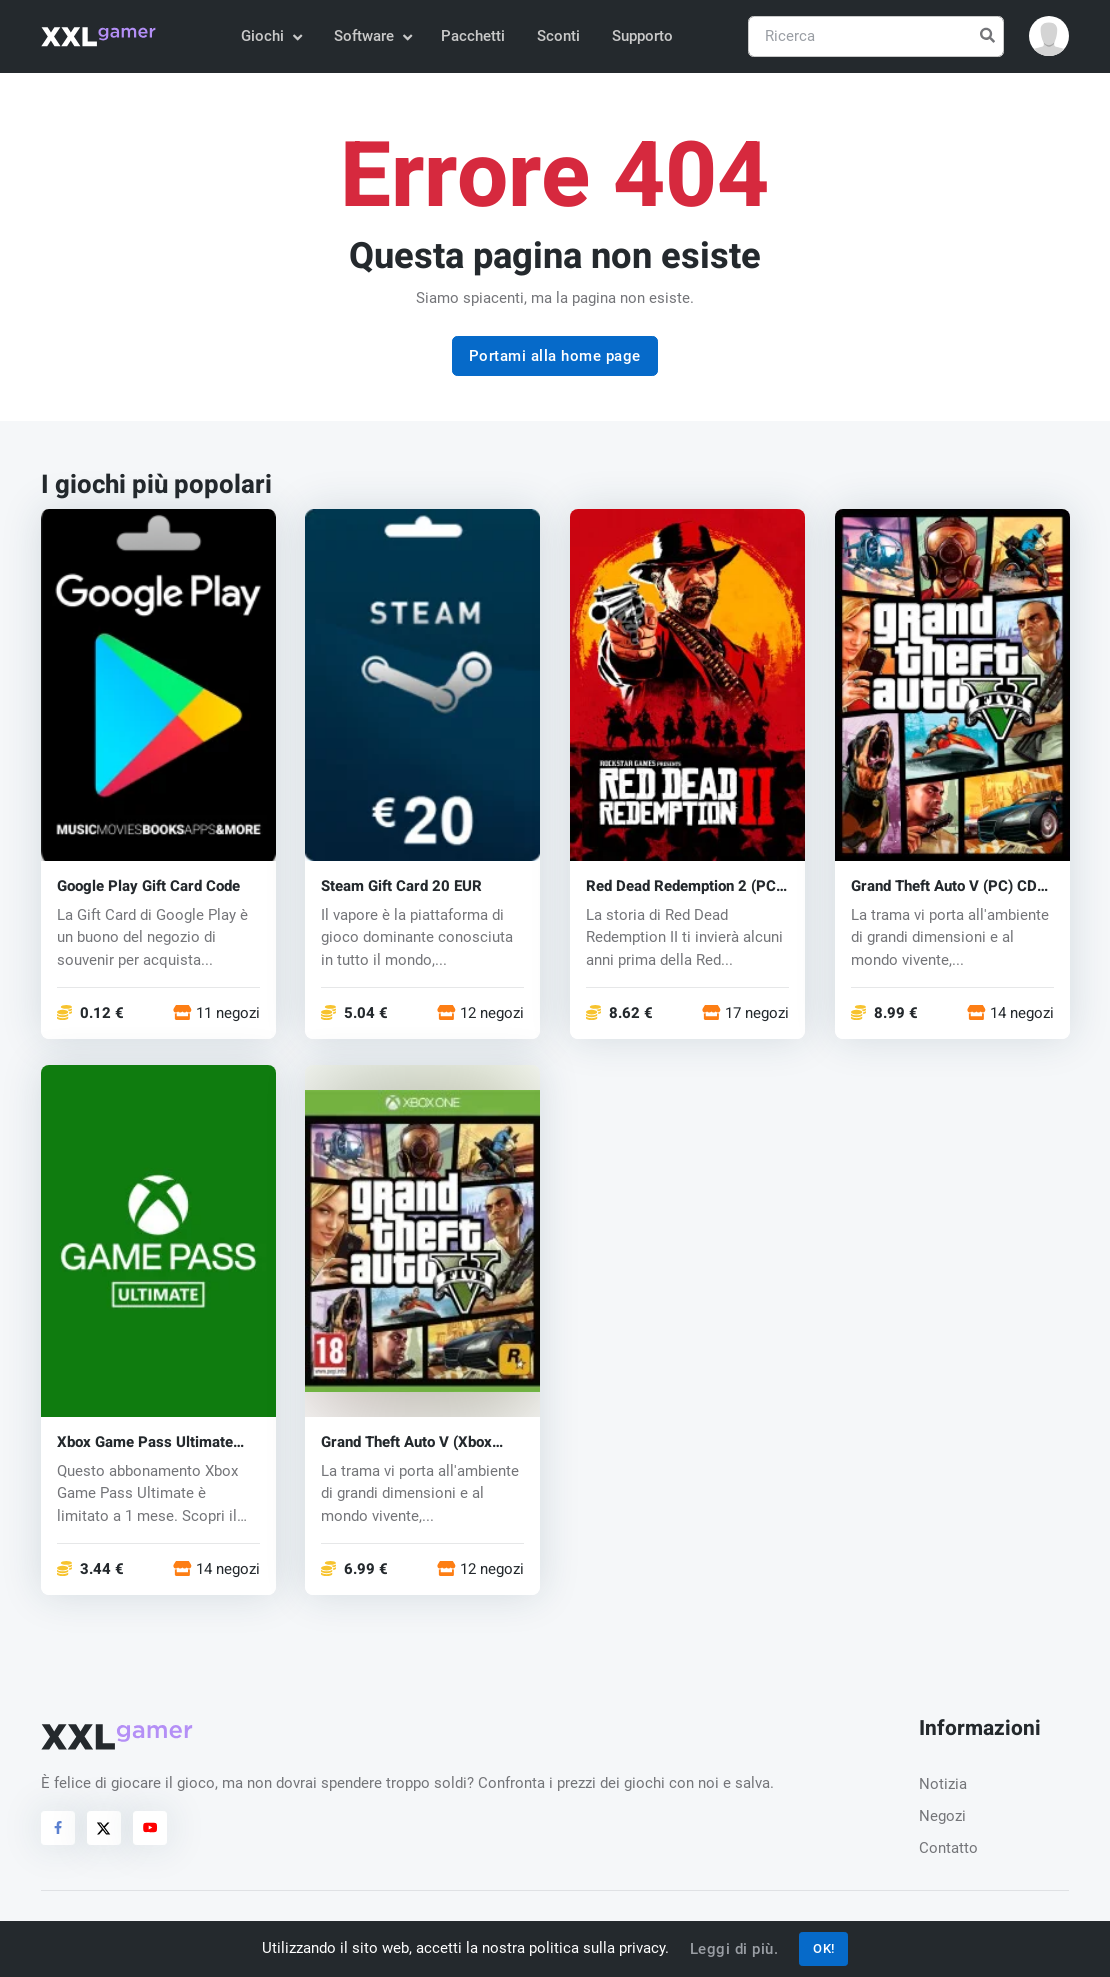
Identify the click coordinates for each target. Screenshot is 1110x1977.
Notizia (943, 1784)
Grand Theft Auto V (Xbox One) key (406, 1442)
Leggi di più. (734, 1949)
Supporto (642, 36)
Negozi (942, 1816)
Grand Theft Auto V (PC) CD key (944, 886)
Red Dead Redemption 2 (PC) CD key (683, 886)
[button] (1049, 36)
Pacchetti (473, 36)
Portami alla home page (555, 356)
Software (372, 36)
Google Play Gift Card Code (148, 886)
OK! (824, 1948)
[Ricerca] (876, 36)
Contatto (948, 1848)
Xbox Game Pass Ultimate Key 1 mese (145, 1442)
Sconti (558, 36)
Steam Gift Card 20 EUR (401, 886)
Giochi (270, 36)
